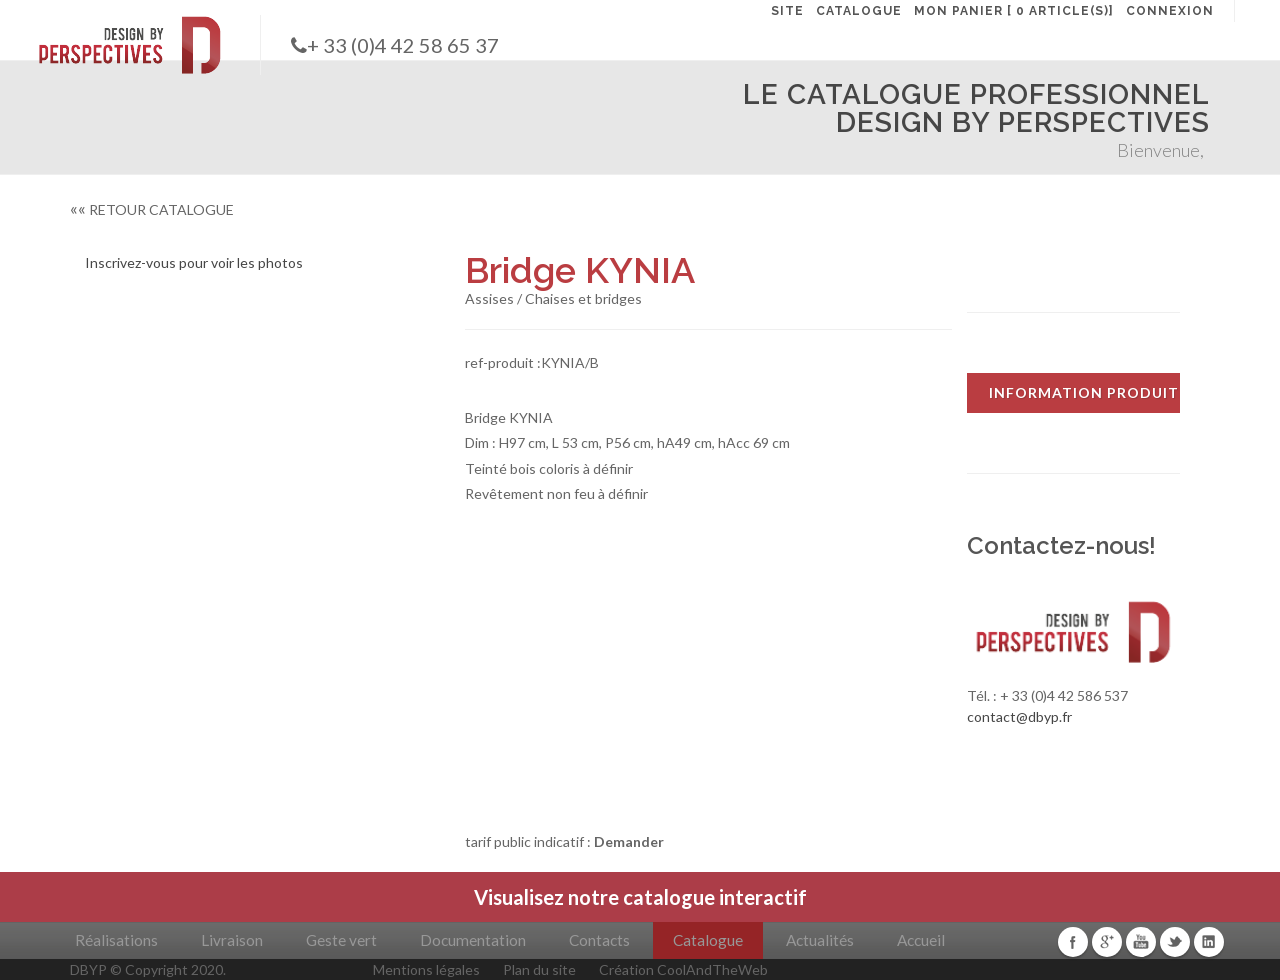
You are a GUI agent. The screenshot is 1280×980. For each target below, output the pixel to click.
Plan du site (539, 969)
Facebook (1073, 942)
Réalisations (116, 940)
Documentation (473, 940)
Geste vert (341, 940)
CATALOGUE (859, 11)
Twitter (1175, 942)
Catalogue (708, 940)
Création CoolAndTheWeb (683, 969)
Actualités (820, 940)
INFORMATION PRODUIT (1084, 392)
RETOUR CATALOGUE (152, 209)
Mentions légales (426, 969)
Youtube (1141, 942)
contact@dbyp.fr (1019, 716)
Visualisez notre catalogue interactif (640, 897)
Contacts (599, 940)
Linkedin (1209, 942)
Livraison (232, 940)
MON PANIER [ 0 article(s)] (1014, 11)
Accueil (921, 940)
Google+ (1107, 942)
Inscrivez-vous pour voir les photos (194, 262)
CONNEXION (1170, 11)
